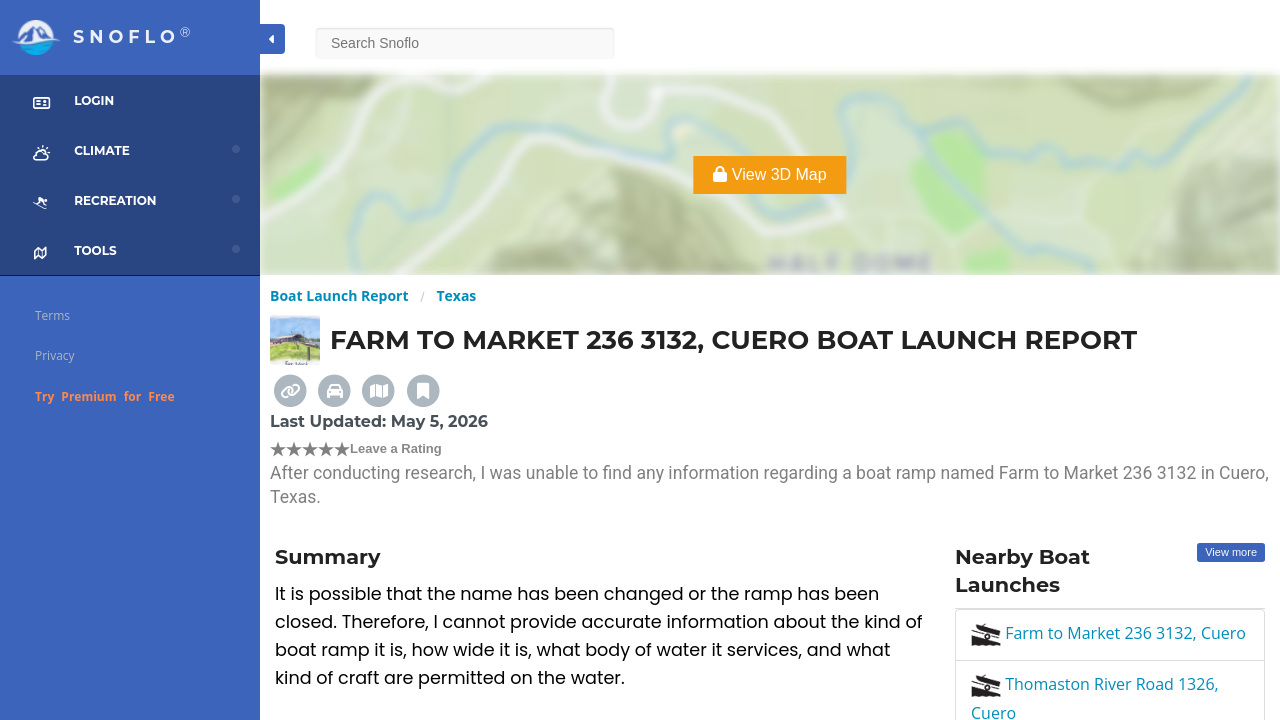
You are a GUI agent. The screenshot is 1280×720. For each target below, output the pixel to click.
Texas (456, 295)
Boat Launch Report (339, 295)
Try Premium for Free (105, 396)
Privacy (55, 355)
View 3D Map (769, 174)
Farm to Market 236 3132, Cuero (1108, 633)
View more (1231, 552)
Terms (52, 315)
